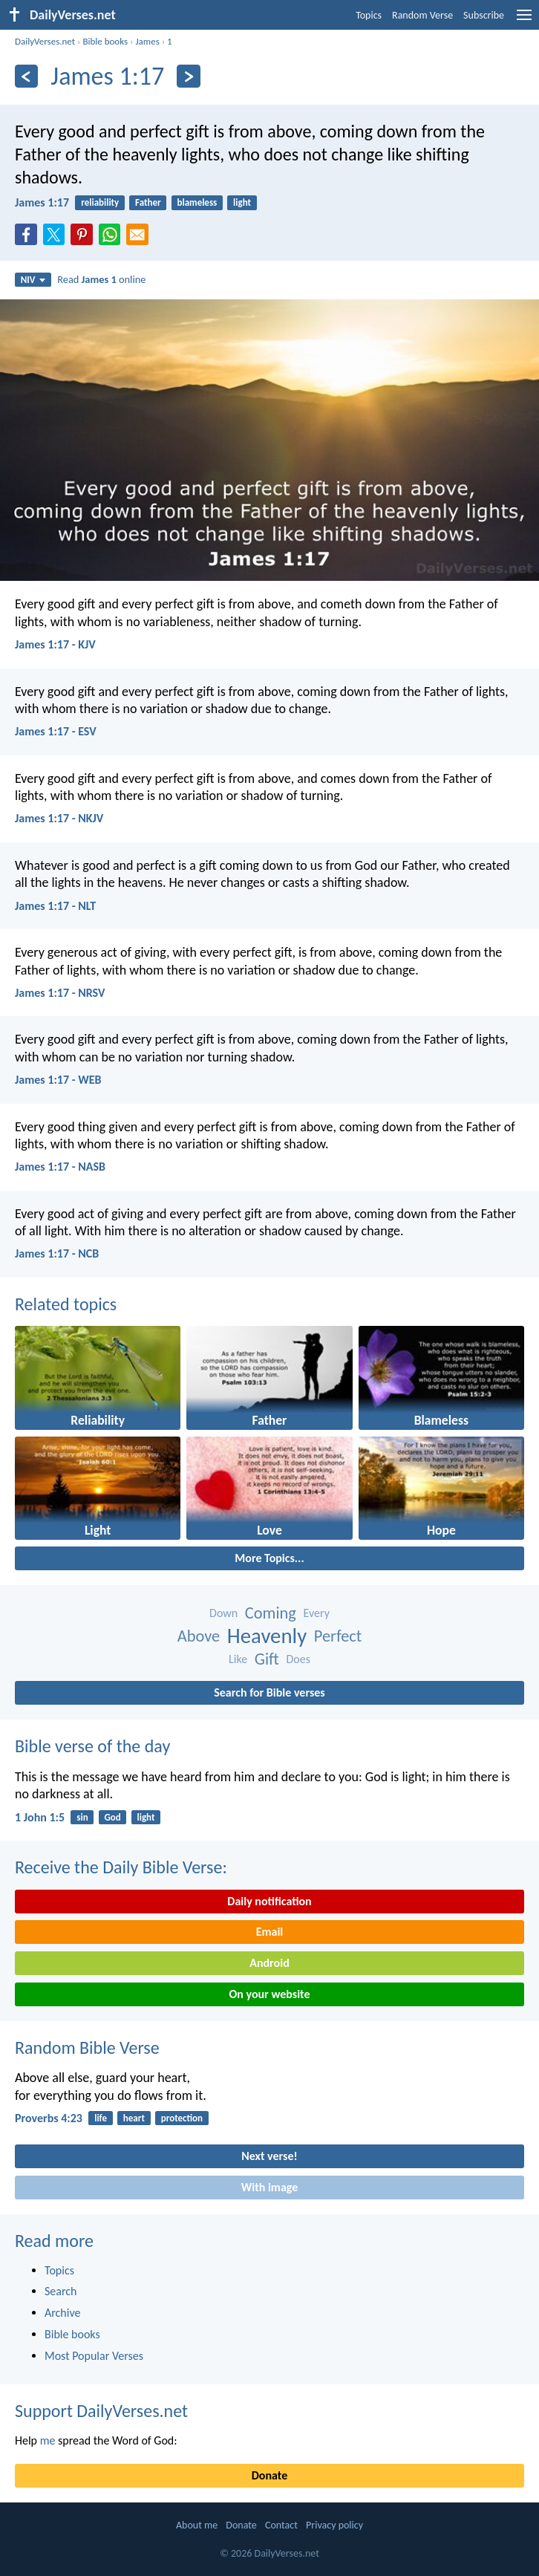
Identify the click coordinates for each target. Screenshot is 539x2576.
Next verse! (269, 2156)
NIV (33, 279)
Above (198, 1636)
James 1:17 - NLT (55, 906)
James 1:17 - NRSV (60, 993)
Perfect (338, 1636)
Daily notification (269, 1901)
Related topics (66, 1304)
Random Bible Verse (87, 2047)
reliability (100, 202)
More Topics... (269, 1558)
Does (298, 1659)
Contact (281, 2525)
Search (61, 2291)
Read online (101, 279)
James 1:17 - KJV (55, 644)
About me (197, 2525)
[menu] (524, 20)
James (147, 41)
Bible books (105, 41)
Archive (62, 2313)
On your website (269, 1994)
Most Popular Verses (94, 2356)
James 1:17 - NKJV (59, 818)
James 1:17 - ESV (56, 731)
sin (82, 1817)
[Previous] (26, 76)
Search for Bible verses (269, 1692)
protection (182, 2118)
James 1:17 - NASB (60, 1166)
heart (134, 2118)
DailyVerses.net (45, 41)
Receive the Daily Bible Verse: (121, 1867)
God (112, 1817)
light (242, 202)
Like (238, 1659)
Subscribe (483, 15)
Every (317, 1613)
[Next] (188, 76)
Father (148, 202)
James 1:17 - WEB (58, 1080)
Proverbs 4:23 (48, 2118)
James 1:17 (42, 202)
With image (269, 2187)
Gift (267, 1659)
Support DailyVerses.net (101, 2410)
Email (270, 1932)
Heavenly (267, 1636)
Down (223, 1613)
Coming (270, 1613)
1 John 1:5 (40, 1817)
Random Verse (422, 15)
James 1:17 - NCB (57, 1253)
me (48, 2440)
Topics (369, 15)
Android (269, 1963)
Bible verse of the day (92, 1746)
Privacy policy (334, 2525)
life (100, 2118)
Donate (269, 2475)
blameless (197, 202)
